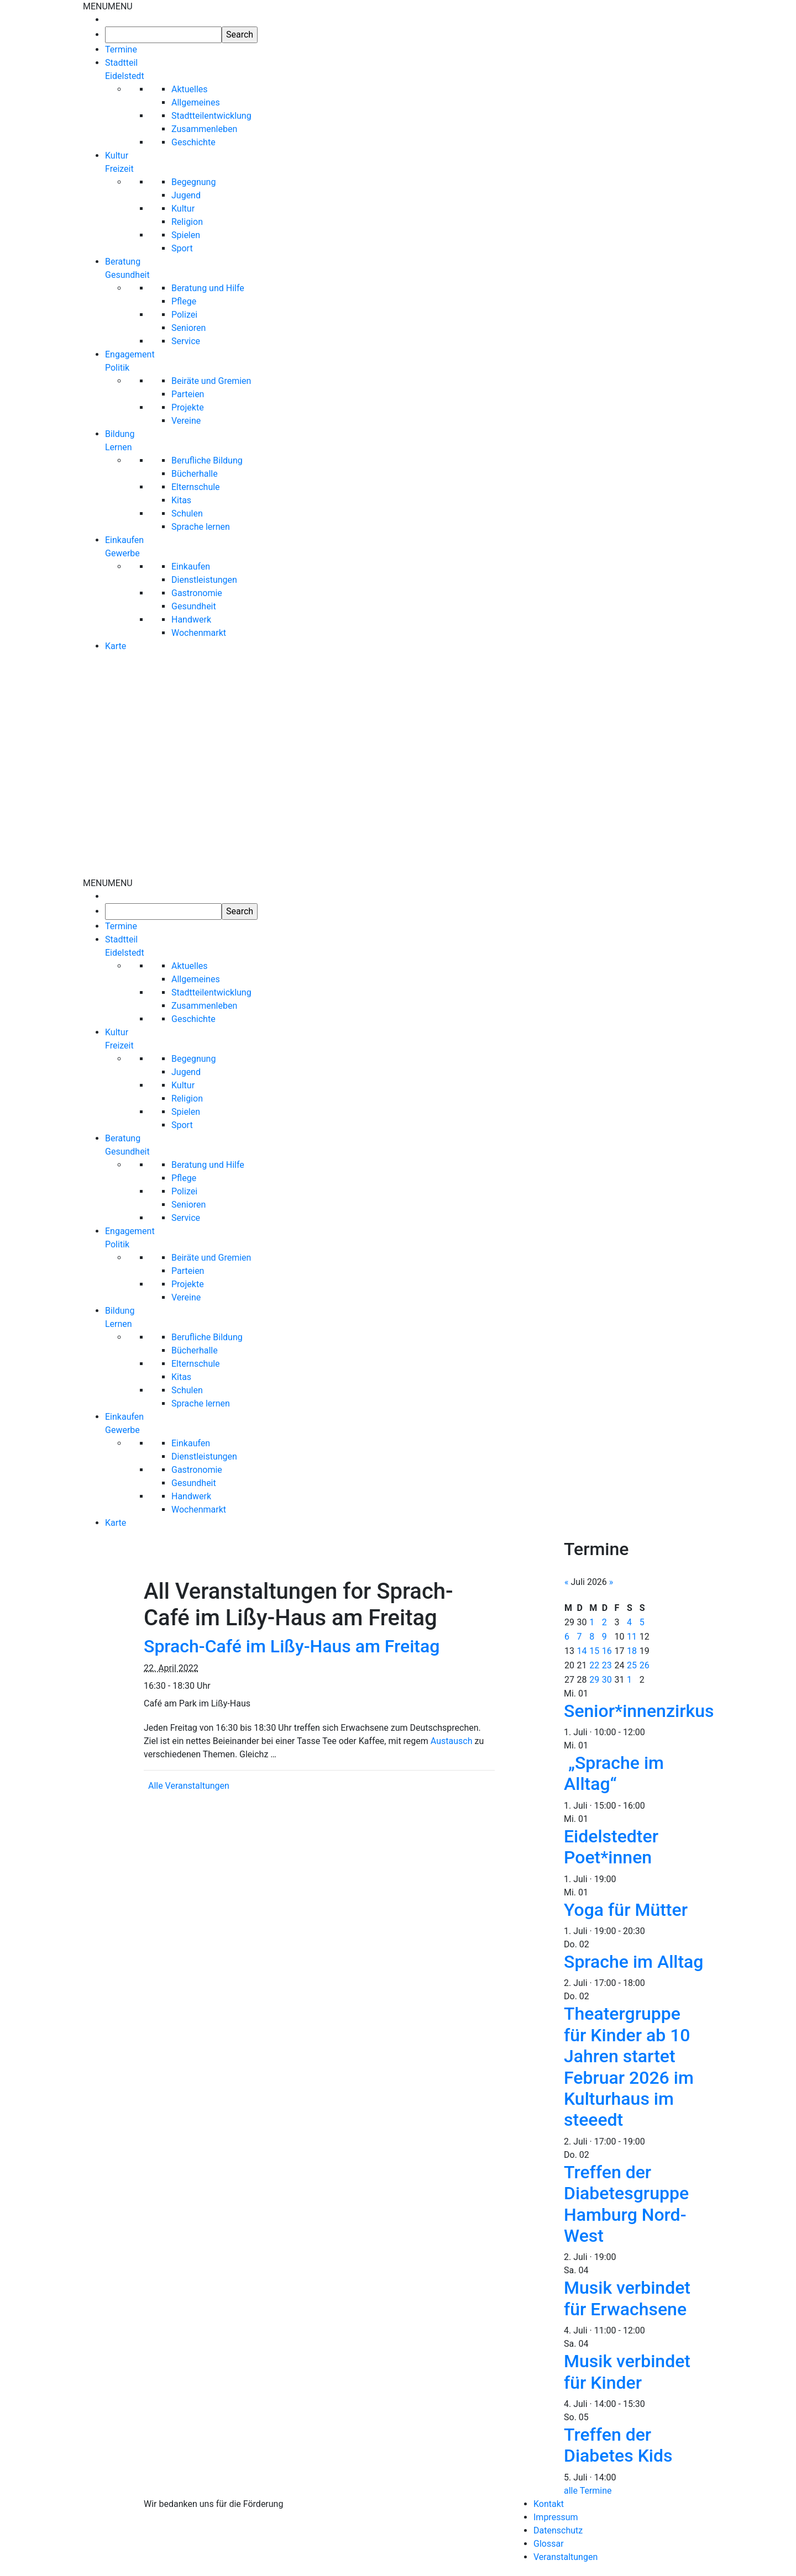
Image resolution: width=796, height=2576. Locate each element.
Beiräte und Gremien (211, 381)
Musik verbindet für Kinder (627, 2372)
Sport (182, 248)
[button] (108, 6)
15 (594, 1651)
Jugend (186, 195)
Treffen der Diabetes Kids (618, 2445)
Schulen (187, 513)
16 (607, 1651)
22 (594, 1665)
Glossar (548, 2543)
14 (582, 1651)
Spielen (185, 235)
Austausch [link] (452, 1741)
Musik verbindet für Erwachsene (627, 2298)
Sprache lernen (200, 526)
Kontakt (548, 2504)
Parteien (187, 394)
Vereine (186, 420)
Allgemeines (195, 102)
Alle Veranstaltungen (188, 1785)
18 (632, 1651)
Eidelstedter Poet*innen (611, 1847)
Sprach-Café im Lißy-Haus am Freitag (291, 1646)
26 (645, 1665)
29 (594, 1679)
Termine (121, 49)
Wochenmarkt (198, 633)
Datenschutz (558, 2530)
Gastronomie (196, 593)
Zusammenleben (204, 129)
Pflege (183, 301)
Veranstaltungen (565, 2557)
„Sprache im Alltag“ (614, 1773)
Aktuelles (189, 89)
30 (607, 1679)
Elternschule (195, 487)
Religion (187, 222)
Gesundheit (193, 606)
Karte (115, 646)
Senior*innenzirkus (639, 1710)
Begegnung (193, 182)
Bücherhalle (194, 473)
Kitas (181, 500)
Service (185, 341)
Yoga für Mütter (626, 1909)
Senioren (188, 328)
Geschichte (193, 142)
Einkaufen (190, 566)
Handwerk (191, 619)
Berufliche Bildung (207, 460)
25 (632, 1665)
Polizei (184, 314)
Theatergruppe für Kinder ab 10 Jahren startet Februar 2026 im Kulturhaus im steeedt (629, 2066)
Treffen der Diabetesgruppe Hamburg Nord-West (626, 2204)
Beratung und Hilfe (207, 288)
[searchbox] (163, 35)
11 (632, 1636)
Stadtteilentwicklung (211, 115)
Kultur (183, 208)
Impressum (555, 2517)
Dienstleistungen (204, 580)
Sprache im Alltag (634, 1961)
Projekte (187, 407)
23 (607, 1665)
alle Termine (588, 2490)
